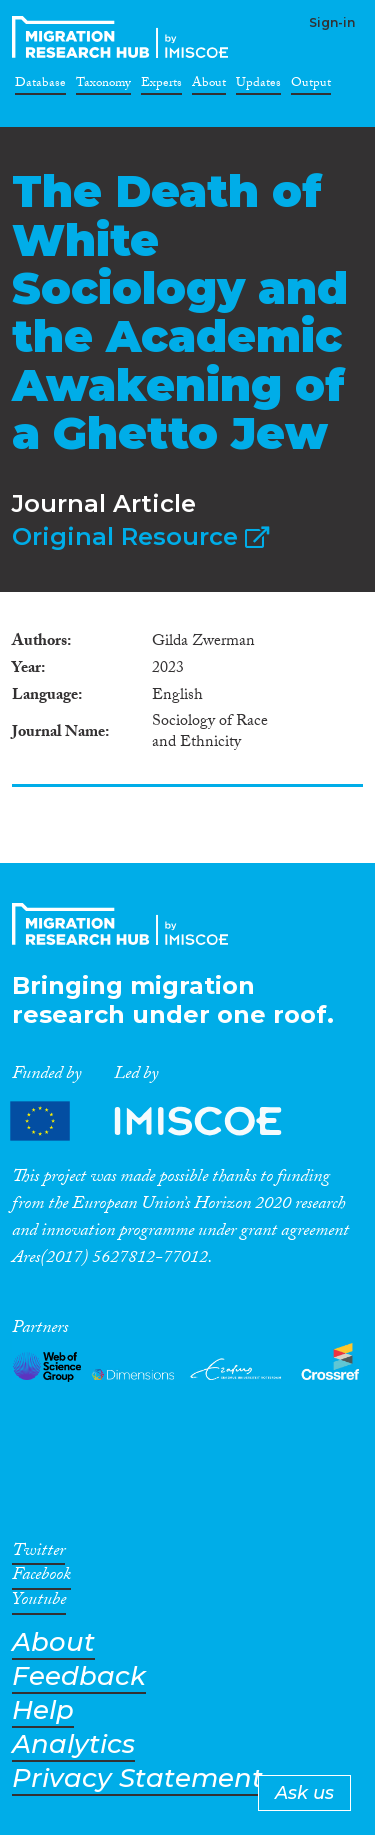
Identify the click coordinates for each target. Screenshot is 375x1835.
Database (40, 86)
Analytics (73, 1744)
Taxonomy (103, 86)
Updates (258, 86)
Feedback (79, 1676)
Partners (163, 1121)
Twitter (38, 1554)
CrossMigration (124, 37)
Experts (161, 86)
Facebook (41, 1578)
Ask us (304, 1793)
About (209, 86)
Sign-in (332, 22)
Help (43, 1710)
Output (311, 86)
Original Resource (140, 536)
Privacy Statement (137, 1778)
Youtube (39, 1603)
